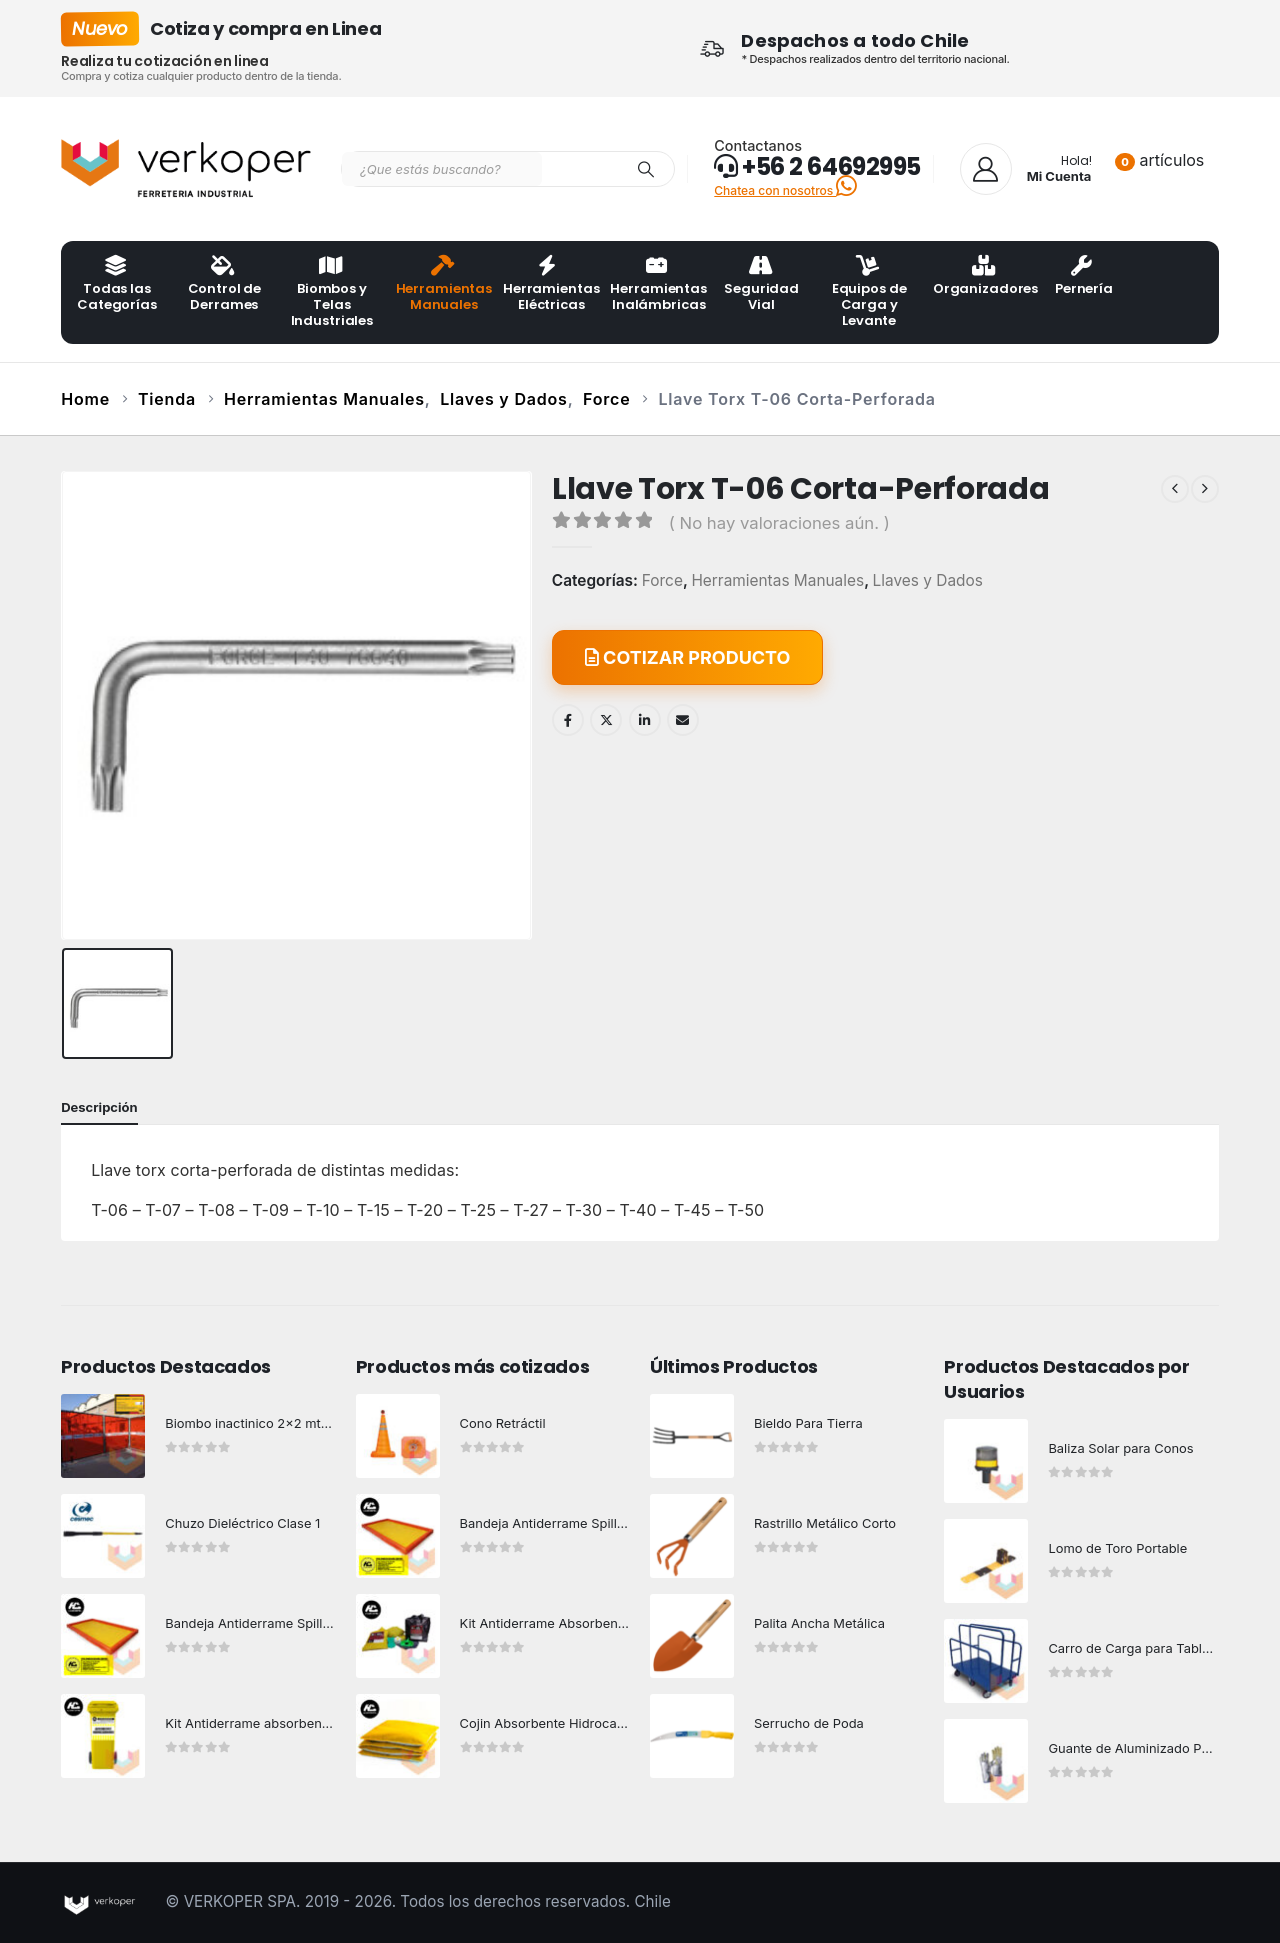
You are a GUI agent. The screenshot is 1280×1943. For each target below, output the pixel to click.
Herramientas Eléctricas (550, 285)
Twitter (606, 720)
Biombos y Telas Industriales (332, 293)
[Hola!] (1026, 169)
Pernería (1084, 277)
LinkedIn (645, 720)
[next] (1205, 489)
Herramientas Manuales (443, 285)
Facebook (568, 720)
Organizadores (980, 277)
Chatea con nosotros (785, 190)
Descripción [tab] (99, 1107)
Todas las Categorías (117, 285)
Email (683, 720)
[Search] (646, 169)
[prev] (1175, 489)
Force (662, 581)
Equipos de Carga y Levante (869, 293)
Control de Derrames (225, 285)
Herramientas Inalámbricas (657, 285)
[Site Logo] (186, 169)
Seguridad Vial (761, 285)
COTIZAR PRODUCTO (688, 657)
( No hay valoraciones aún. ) (779, 523)
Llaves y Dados (928, 581)
